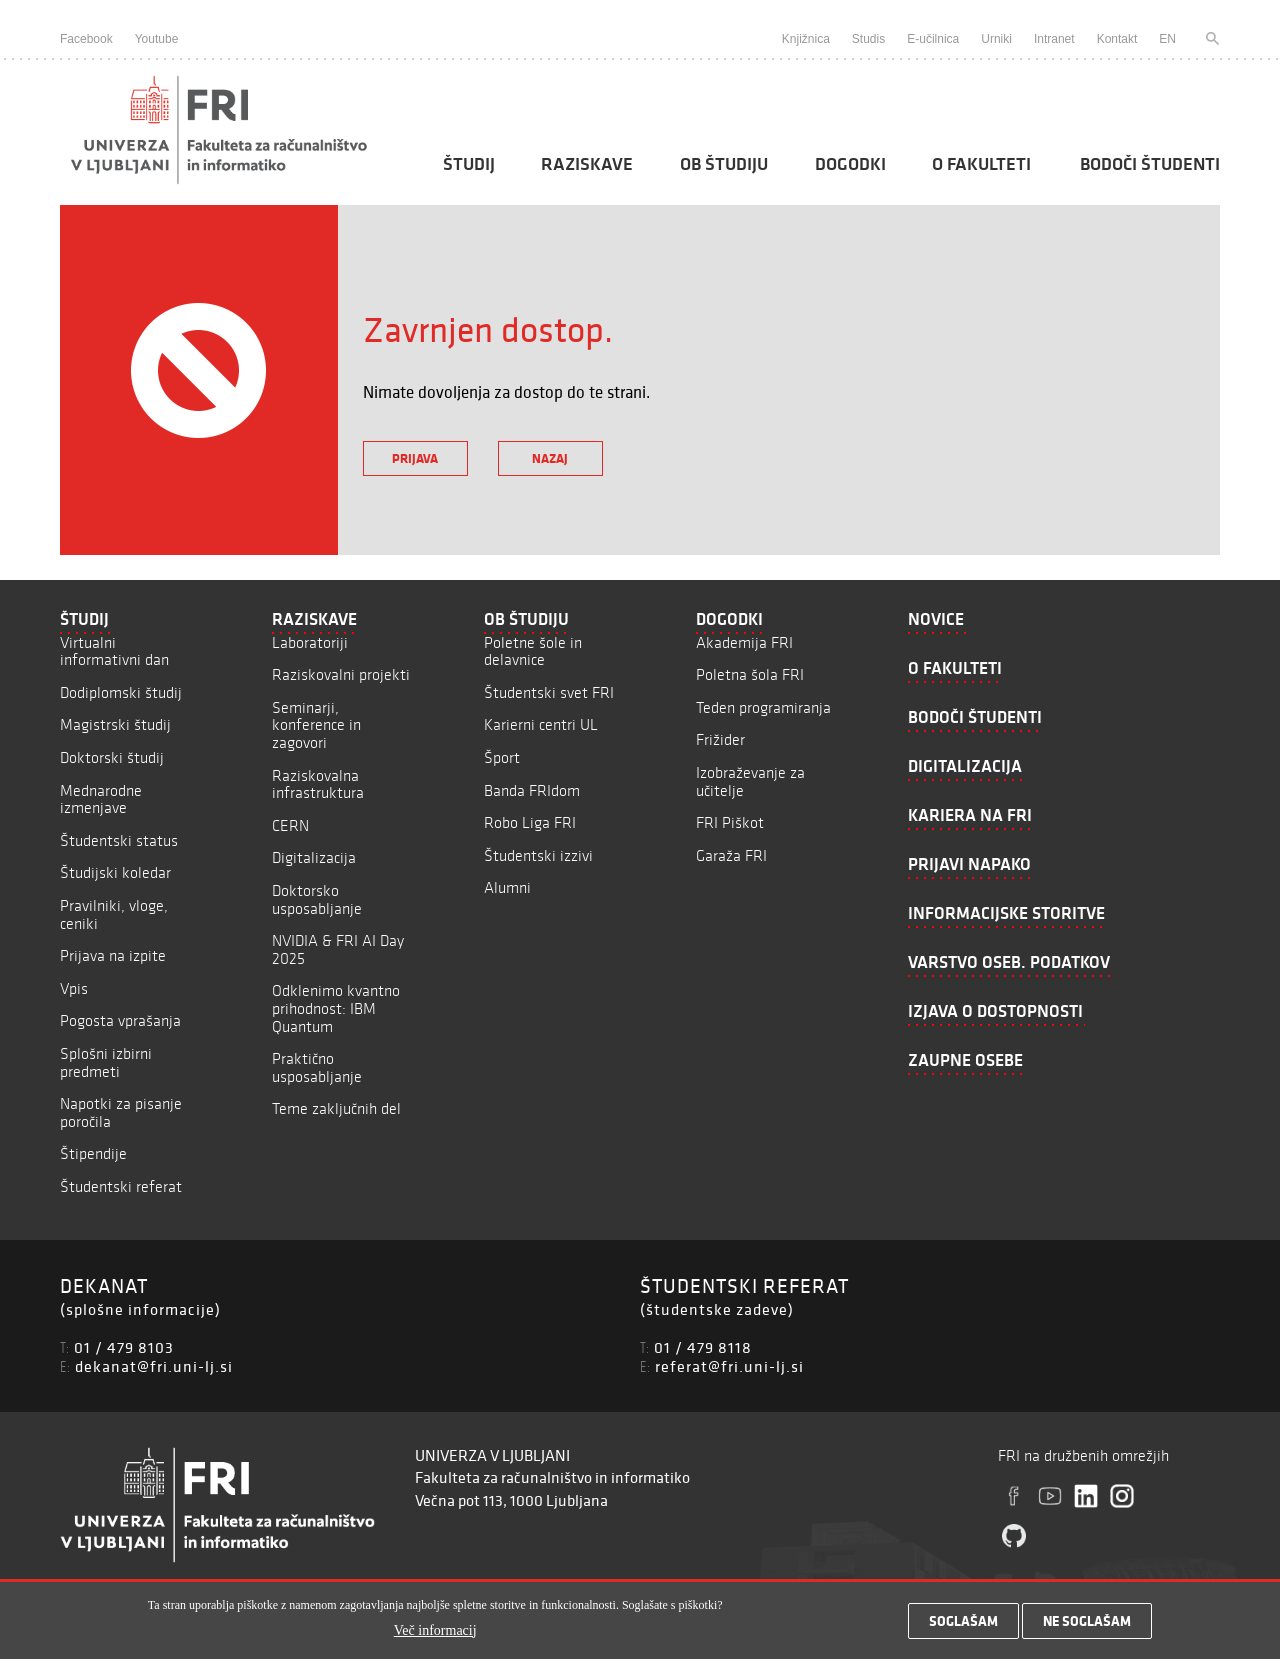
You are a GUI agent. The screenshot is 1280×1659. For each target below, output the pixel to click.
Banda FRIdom (532, 790)
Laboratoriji (310, 642)
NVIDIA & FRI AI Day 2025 (338, 949)
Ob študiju (724, 164)
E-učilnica (933, 39)
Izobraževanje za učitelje (750, 781)
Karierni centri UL (541, 724)
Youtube (157, 39)
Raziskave (587, 164)
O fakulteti (981, 164)
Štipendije (93, 1153)
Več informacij (435, 1634)
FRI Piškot (730, 822)
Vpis (74, 988)
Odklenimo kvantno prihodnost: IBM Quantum (336, 1008)
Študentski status (119, 840)
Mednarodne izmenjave (101, 799)
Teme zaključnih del (336, 1108)
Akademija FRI (744, 642)
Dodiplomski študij (121, 692)
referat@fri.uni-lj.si (729, 1366)
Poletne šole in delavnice (533, 651)
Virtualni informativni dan (114, 651)
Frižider (720, 739)
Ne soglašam (1087, 1626)
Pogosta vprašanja (120, 1020)
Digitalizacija (314, 857)
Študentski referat (121, 1186)
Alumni (507, 887)
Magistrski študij (115, 724)
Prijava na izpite (113, 955)
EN (1167, 39)
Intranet (1054, 39)
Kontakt (1117, 39)
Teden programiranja (763, 707)
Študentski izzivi (538, 855)
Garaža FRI (731, 855)
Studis (868, 39)
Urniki (996, 39)
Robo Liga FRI (530, 822)
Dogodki (850, 164)
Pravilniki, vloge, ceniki (114, 914)
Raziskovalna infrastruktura (318, 784)
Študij (469, 164)
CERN (290, 825)
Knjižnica (806, 39)
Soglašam (963, 1626)
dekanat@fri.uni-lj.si (154, 1366)
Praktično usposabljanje (317, 1067)
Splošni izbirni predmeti (106, 1062)
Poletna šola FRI (750, 674)
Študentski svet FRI (549, 692)
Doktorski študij (112, 757)
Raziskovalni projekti (341, 674)
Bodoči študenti (1150, 164)
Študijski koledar (115, 872)
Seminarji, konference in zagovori (316, 725)
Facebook (86, 39)
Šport (502, 757)
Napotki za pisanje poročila (121, 1112)
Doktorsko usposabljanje (317, 899)
